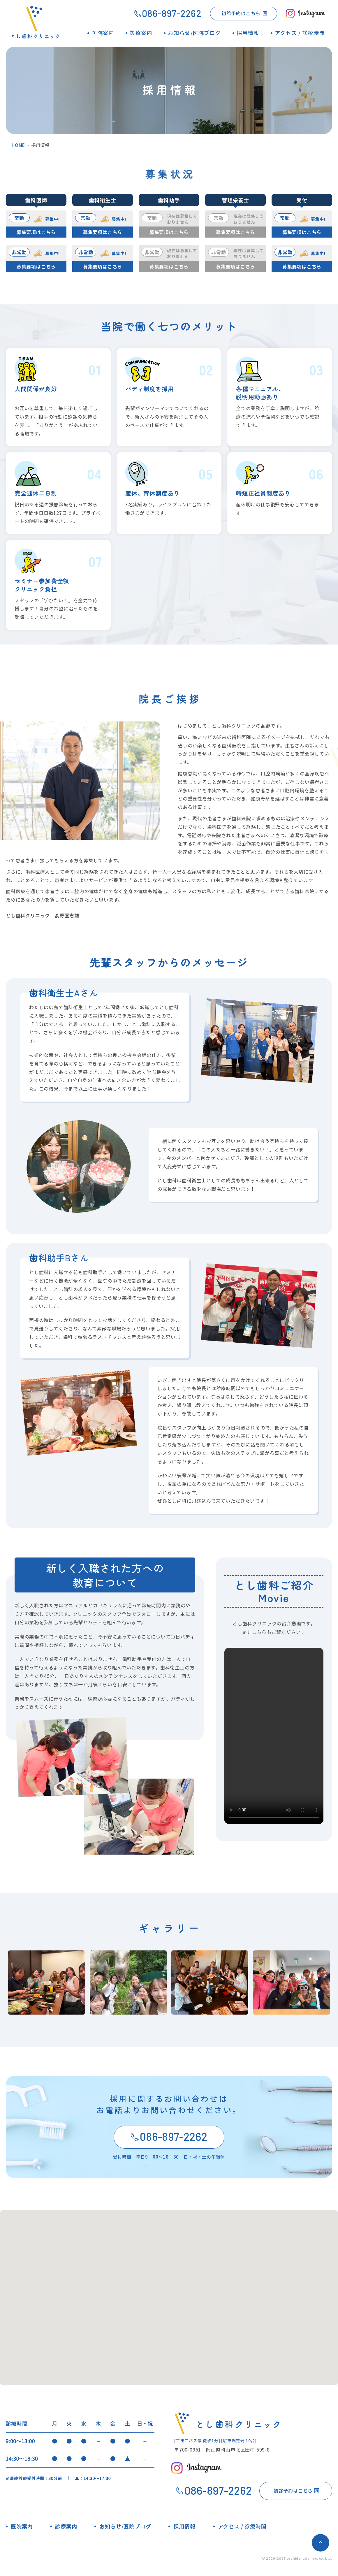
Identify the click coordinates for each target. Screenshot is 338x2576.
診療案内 (66, 2526)
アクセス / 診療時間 (242, 2526)
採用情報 (184, 2526)
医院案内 (22, 2526)
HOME (18, 145)
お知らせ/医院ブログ (125, 2526)
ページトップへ (320, 2543)
